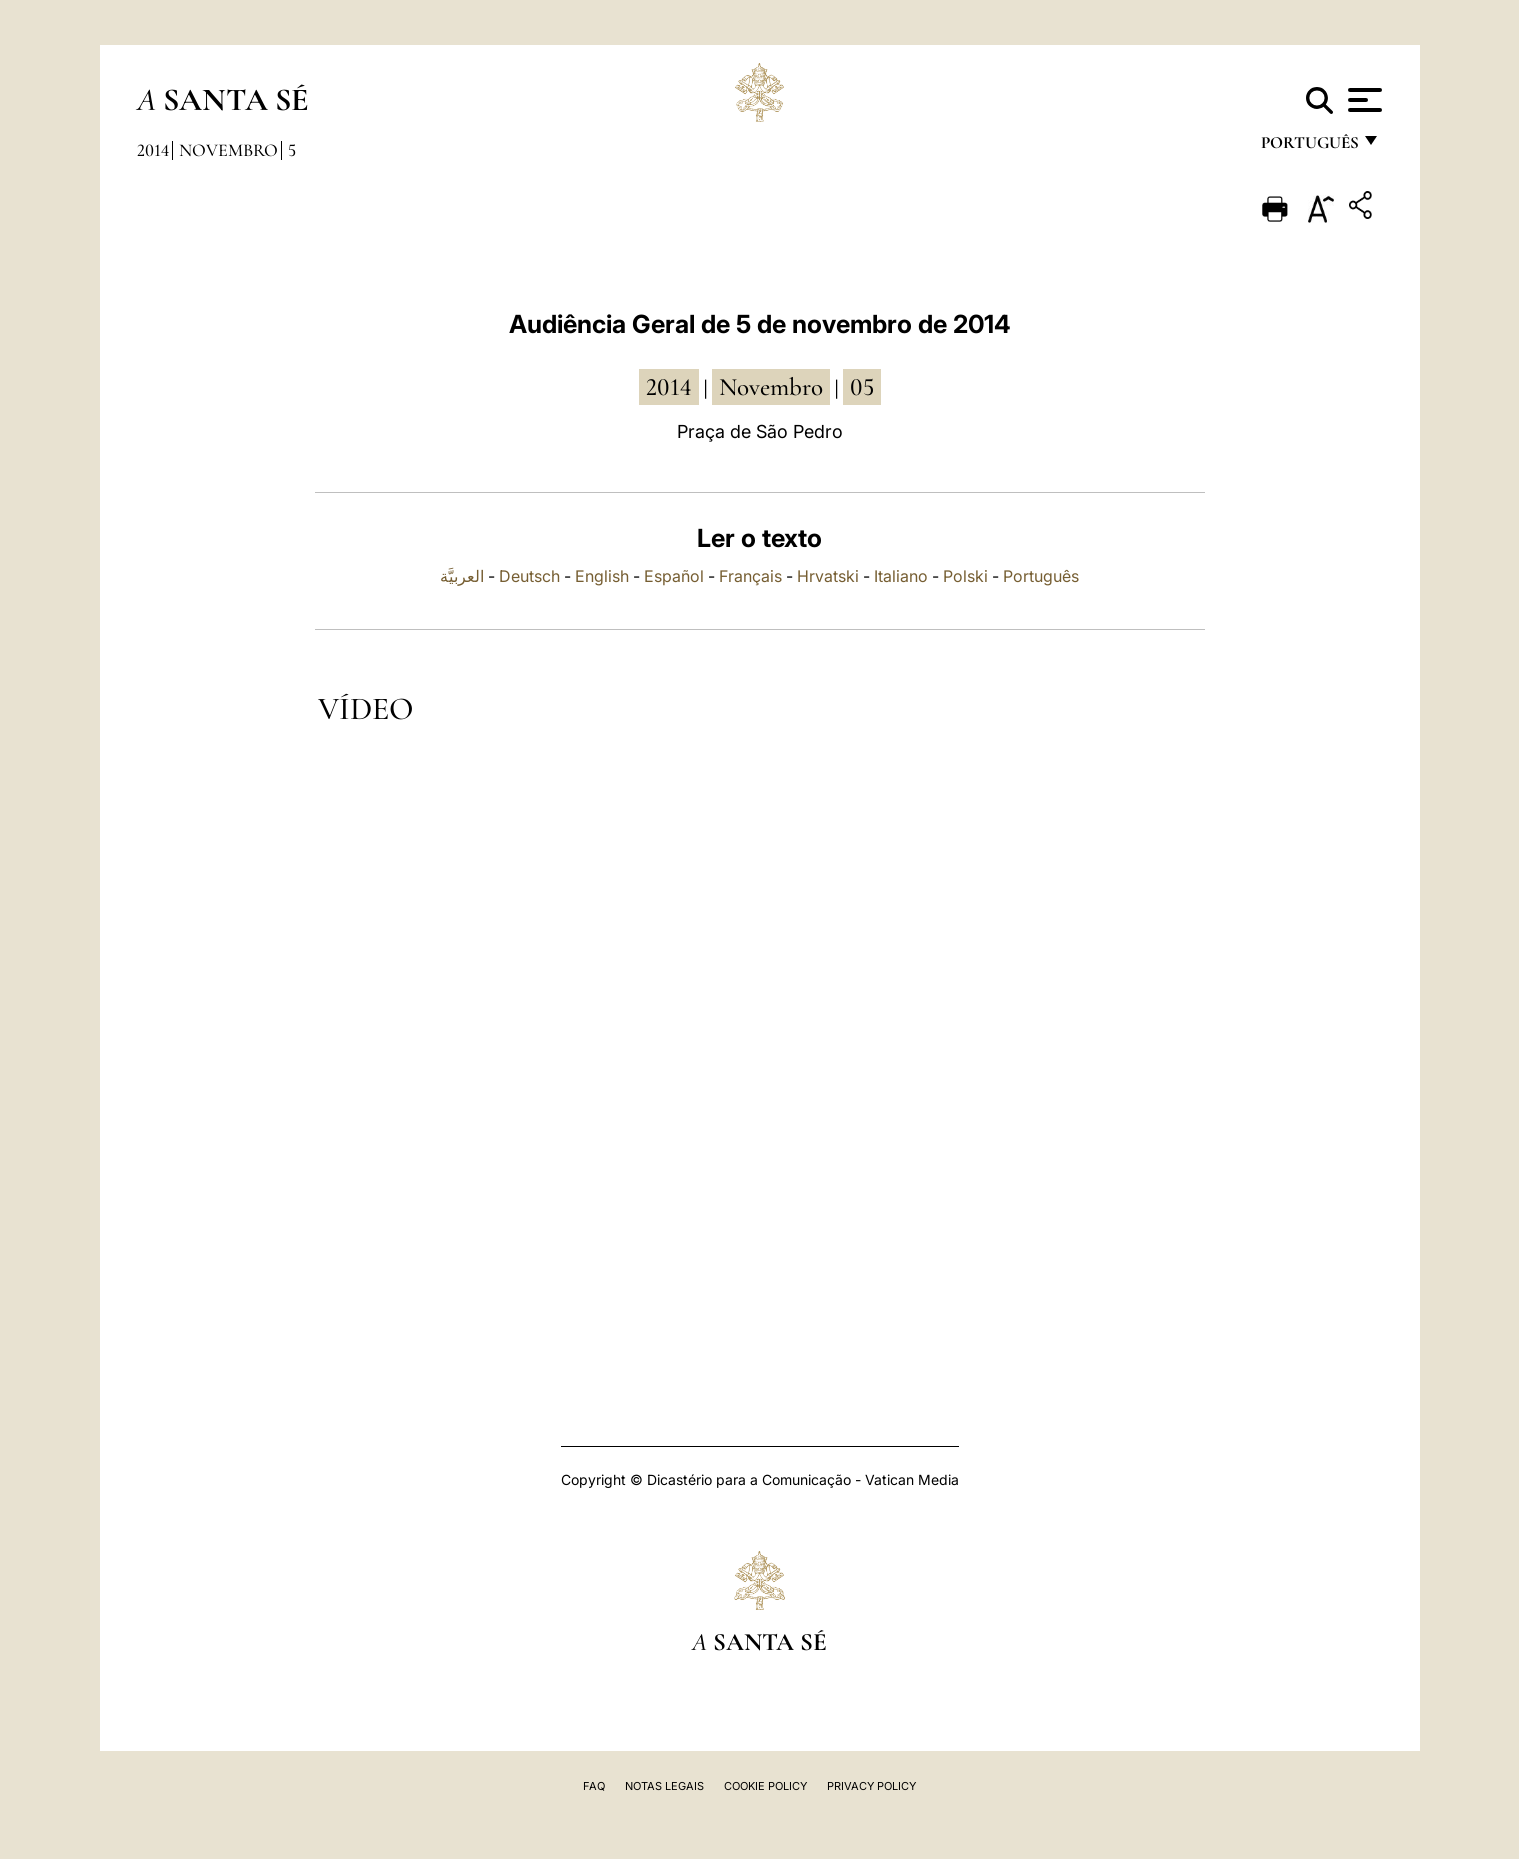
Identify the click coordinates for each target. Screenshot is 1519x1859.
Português (1041, 576)
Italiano (901, 576)
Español (674, 576)
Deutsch (529, 576)
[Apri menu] (1362, 100)
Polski (965, 576)
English (602, 576)
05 (862, 387)
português (1309, 147)
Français (750, 576)
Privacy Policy (871, 1786)
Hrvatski (828, 576)
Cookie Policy (765, 1786)
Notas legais (664, 1786)
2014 (153, 150)
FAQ (594, 1786)
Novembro (228, 150)
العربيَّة (462, 576)
